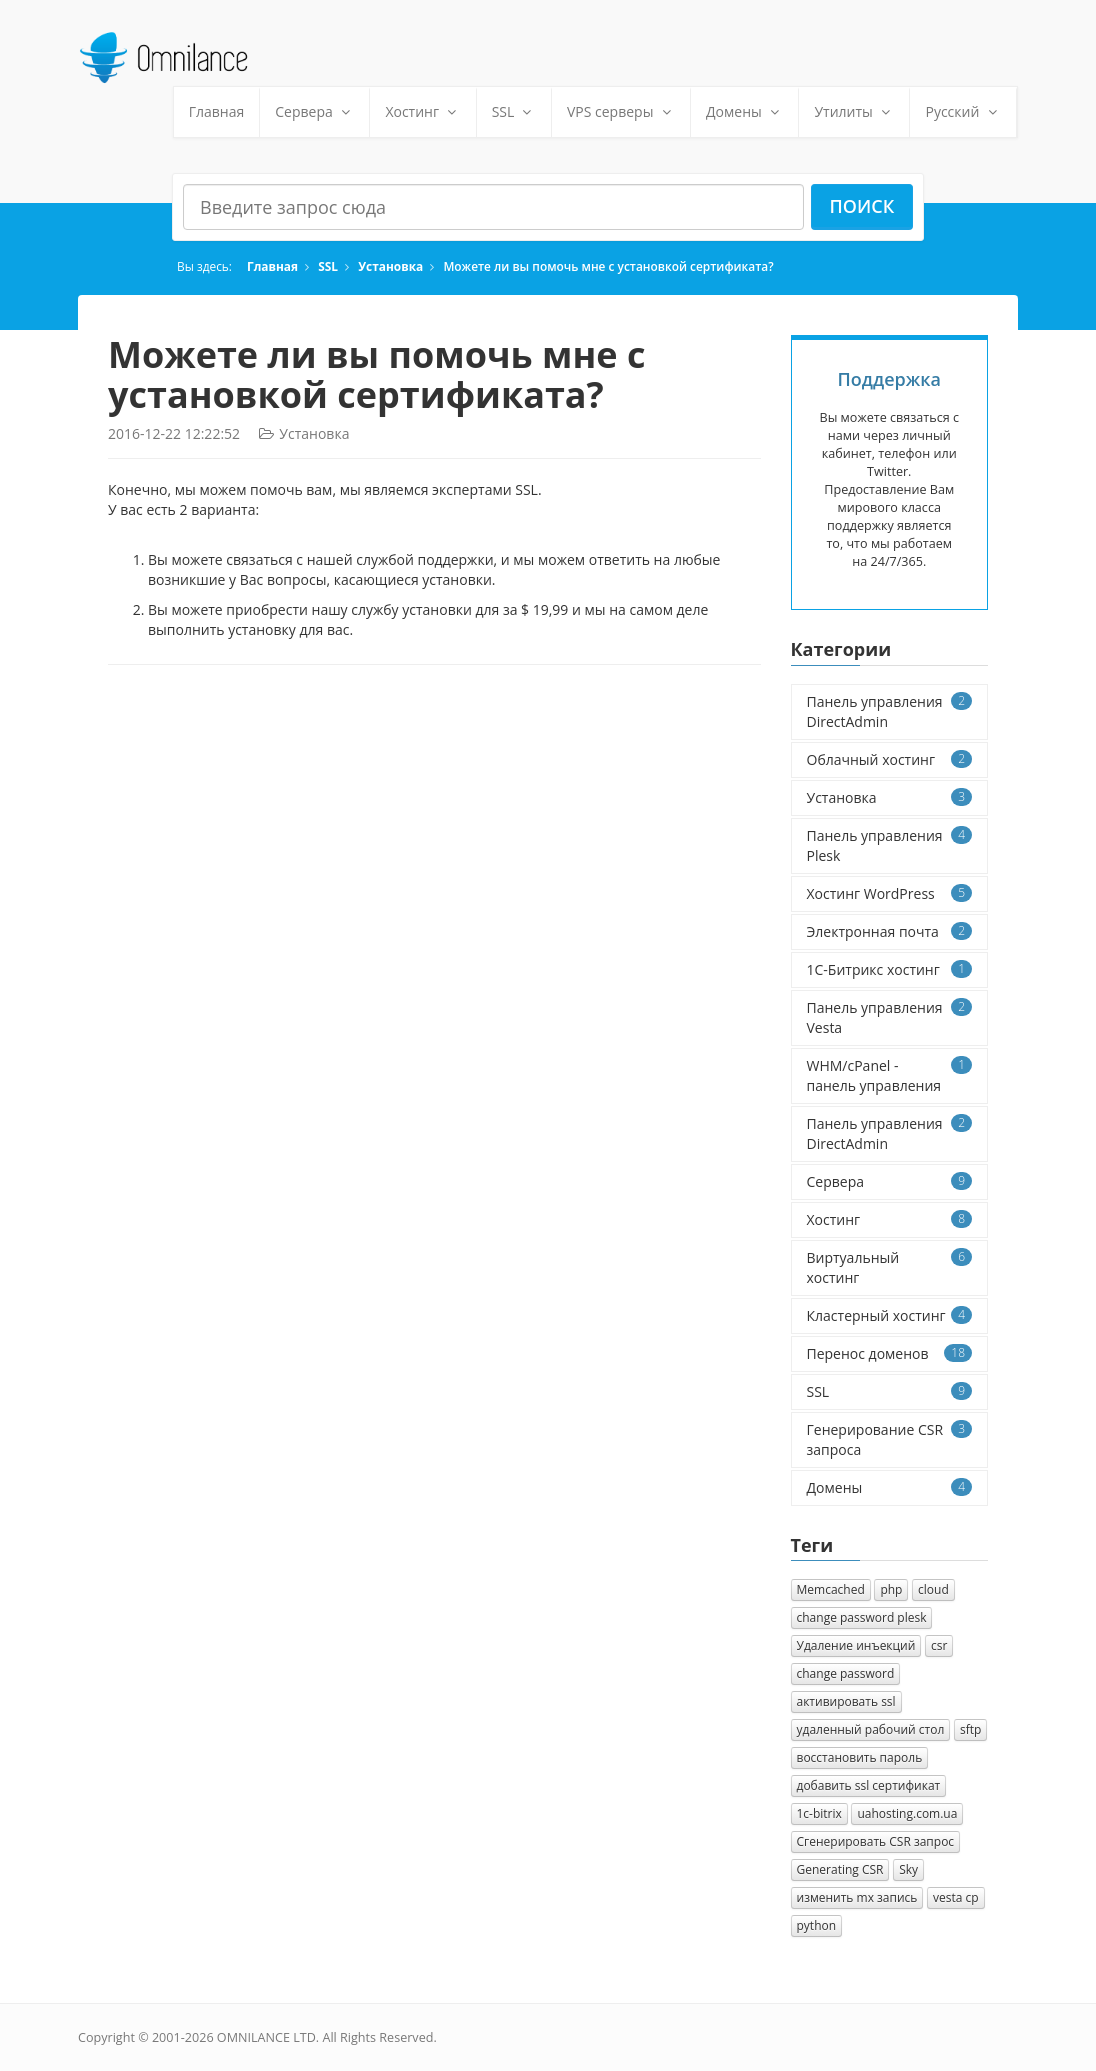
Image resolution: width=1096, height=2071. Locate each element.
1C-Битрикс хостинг (890, 969)
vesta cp (956, 1897)
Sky (908, 1869)
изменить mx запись (857, 1897)
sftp (970, 1729)
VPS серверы (621, 111)
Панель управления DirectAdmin (890, 711)
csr (939, 1645)
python (817, 1925)
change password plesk (862, 1617)
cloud (933, 1589)
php (891, 1589)
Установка (390, 266)
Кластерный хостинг (890, 1315)
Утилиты (854, 111)
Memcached (831, 1589)
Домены (744, 111)
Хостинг (422, 111)
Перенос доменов (890, 1353)
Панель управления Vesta (890, 1017)
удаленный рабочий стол (871, 1729)
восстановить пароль (860, 1757)
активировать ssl (846, 1701)
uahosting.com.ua (907, 1813)
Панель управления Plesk (890, 845)
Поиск (862, 206)
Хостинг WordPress (890, 893)
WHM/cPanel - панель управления (890, 1075)
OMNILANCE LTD (266, 2037)
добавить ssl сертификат (869, 1785)
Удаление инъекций (856, 1645)
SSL (514, 111)
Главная (217, 111)
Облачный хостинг (890, 759)
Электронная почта (890, 931)
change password (846, 1673)
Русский (963, 111)
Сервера (314, 111)
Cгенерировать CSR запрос (876, 1841)
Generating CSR (840, 1869)
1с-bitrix (819, 1813)
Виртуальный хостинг (890, 1267)
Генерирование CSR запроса (890, 1439)
